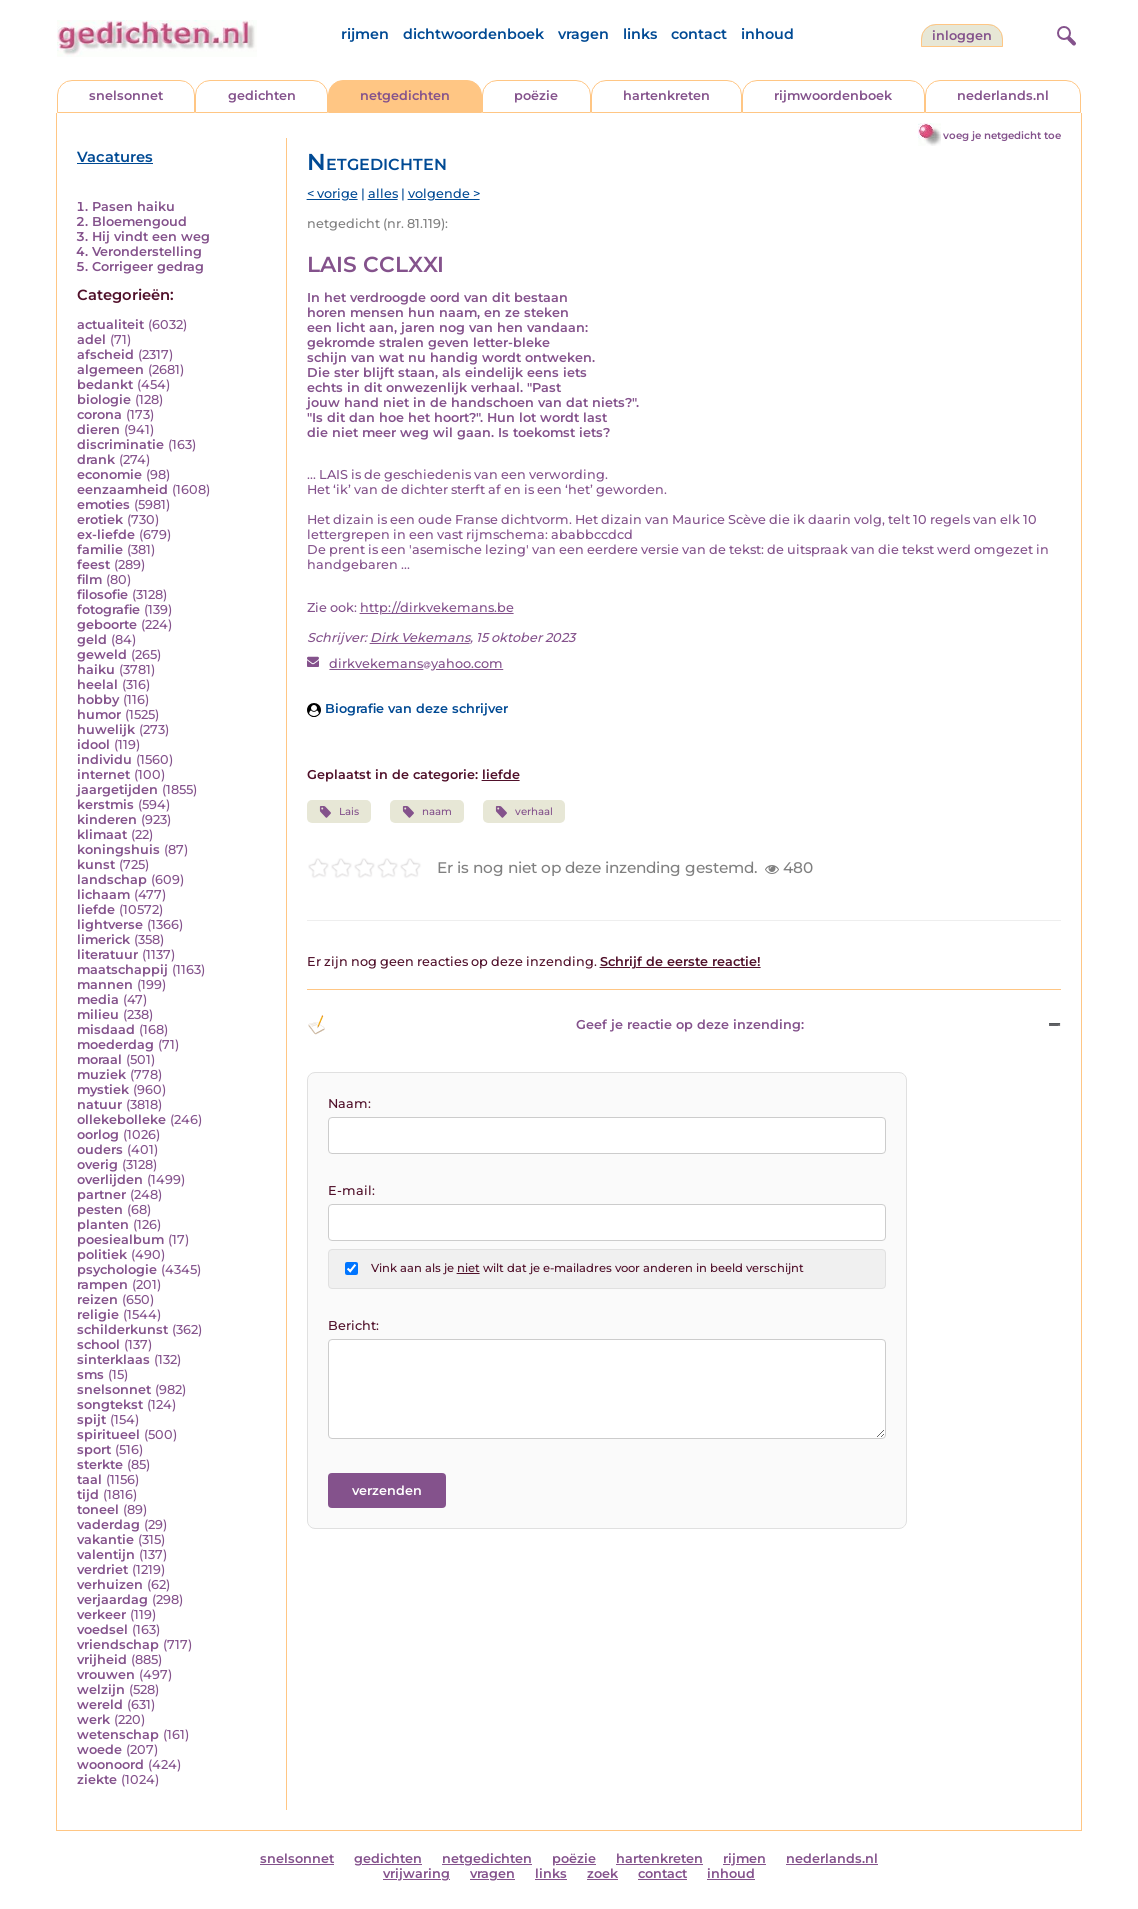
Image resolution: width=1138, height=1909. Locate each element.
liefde (96, 909)
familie (100, 549)
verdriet (102, 1569)
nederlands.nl (1003, 95)
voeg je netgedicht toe (1002, 135)
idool (93, 744)
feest (93, 564)
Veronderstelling (147, 251)
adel (91, 339)
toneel (98, 1509)
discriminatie (120, 444)
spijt (91, 1419)
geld (92, 639)
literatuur (107, 954)
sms (90, 1374)
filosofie (102, 594)
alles (383, 193)
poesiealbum (120, 1239)
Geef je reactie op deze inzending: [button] (555, 1025)
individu (104, 759)
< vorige (332, 193)
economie (109, 474)
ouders (100, 1149)
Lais (339, 812)
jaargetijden (117, 789)
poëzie (536, 95)
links (640, 34)
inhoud (767, 34)
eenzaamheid (122, 489)
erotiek (100, 519)
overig (97, 1164)
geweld (102, 654)
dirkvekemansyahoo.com (416, 663)
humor (99, 714)
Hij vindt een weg (151, 236)
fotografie (108, 609)
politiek (102, 1254)
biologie (104, 399)
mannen (105, 984)
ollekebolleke (121, 1119)
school (98, 1344)
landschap (112, 879)
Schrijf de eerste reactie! (680, 961)
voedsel (102, 1629)
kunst (96, 864)
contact (699, 34)
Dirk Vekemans (420, 637)
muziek (101, 1074)
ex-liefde (106, 534)
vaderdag (108, 1524)
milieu (98, 1014)
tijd (88, 1494)
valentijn (106, 1554)
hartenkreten (666, 95)
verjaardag (112, 1599)
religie (98, 1314)
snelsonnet (126, 95)
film (89, 579)
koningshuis (118, 849)
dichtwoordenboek (473, 34)
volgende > (444, 193)
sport (94, 1449)
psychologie (117, 1269)
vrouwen (106, 1674)
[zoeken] (1064, 33)
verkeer (101, 1614)
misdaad (106, 1029)
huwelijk (106, 729)
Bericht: (353, 1325)
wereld (100, 1704)
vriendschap (118, 1644)
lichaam (103, 894)
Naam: (349, 1103)
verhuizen (110, 1584)
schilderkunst (122, 1329)
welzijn (101, 1689)
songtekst (110, 1404)
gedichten (262, 95)
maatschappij (122, 969)
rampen (102, 1284)
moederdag (115, 1044)
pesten (100, 1209)
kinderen (107, 819)
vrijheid (102, 1659)
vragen (583, 34)
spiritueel (108, 1434)
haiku (96, 669)
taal (89, 1479)
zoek (602, 1873)
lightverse (110, 924)
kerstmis (105, 804)
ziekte (97, 1779)
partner (101, 1194)
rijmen (365, 34)
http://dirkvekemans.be (437, 607)
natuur (99, 1104)
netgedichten (405, 95)
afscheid (105, 354)
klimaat (102, 834)
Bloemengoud (139, 221)
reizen (97, 1299)
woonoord (110, 1764)
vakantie (105, 1539)
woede (99, 1749)
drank (96, 459)
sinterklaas (113, 1359)
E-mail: (351, 1190)
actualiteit (110, 324)
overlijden (110, 1179)
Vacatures (115, 157)
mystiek (103, 1089)
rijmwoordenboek (833, 95)
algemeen (110, 369)
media (98, 999)
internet (103, 774)
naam (427, 812)
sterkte (100, 1464)
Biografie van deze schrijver (407, 708)
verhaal (524, 812)
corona (99, 414)
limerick (103, 939)
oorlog (98, 1134)
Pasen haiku (133, 206)
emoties (103, 504)
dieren (98, 429)
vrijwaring (416, 1873)
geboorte (107, 624)
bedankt (105, 384)
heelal (97, 684)
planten (103, 1224)
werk (93, 1719)
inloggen (962, 35)
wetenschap (118, 1734)
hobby (98, 699)
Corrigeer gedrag (148, 266)
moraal (99, 1059)
